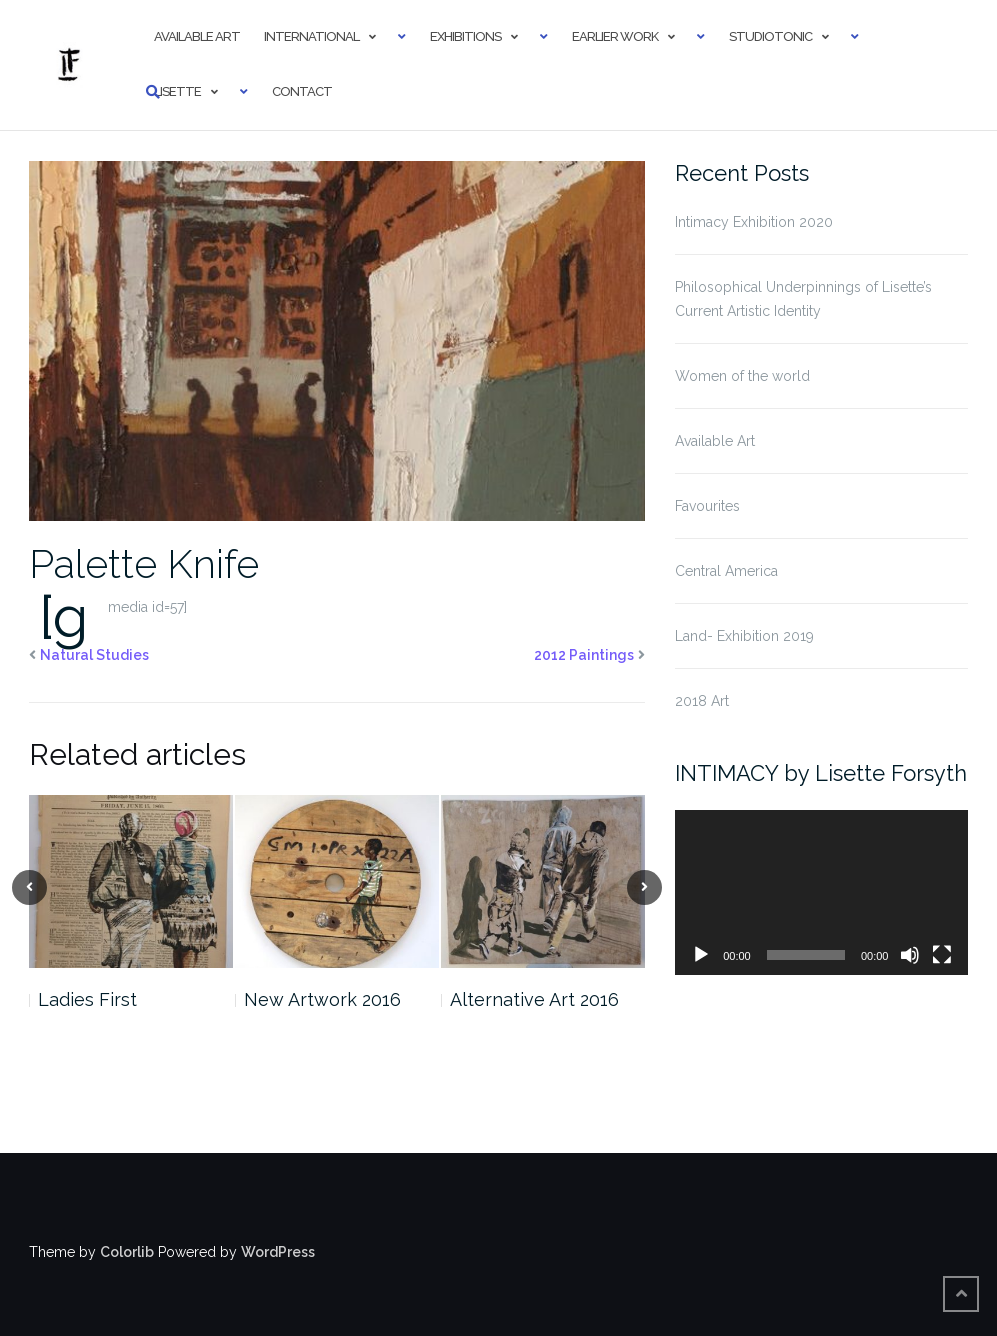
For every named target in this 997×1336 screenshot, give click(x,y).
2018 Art (702, 701)
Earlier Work (615, 36)
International (311, 36)
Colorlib (127, 1252)
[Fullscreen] (942, 955)
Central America (726, 571)
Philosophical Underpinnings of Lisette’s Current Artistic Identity (803, 299)
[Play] (701, 955)
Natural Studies (94, 655)
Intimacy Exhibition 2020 (754, 222)
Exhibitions (465, 36)
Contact (302, 91)
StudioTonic (770, 36)
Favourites (707, 506)
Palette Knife (144, 563)
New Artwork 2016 (322, 999)
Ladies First (87, 999)
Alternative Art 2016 (534, 999)
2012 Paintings (584, 655)
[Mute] (910, 955)
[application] (821, 892)
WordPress (278, 1252)
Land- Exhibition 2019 (744, 636)
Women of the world (742, 376)
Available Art (197, 36)
